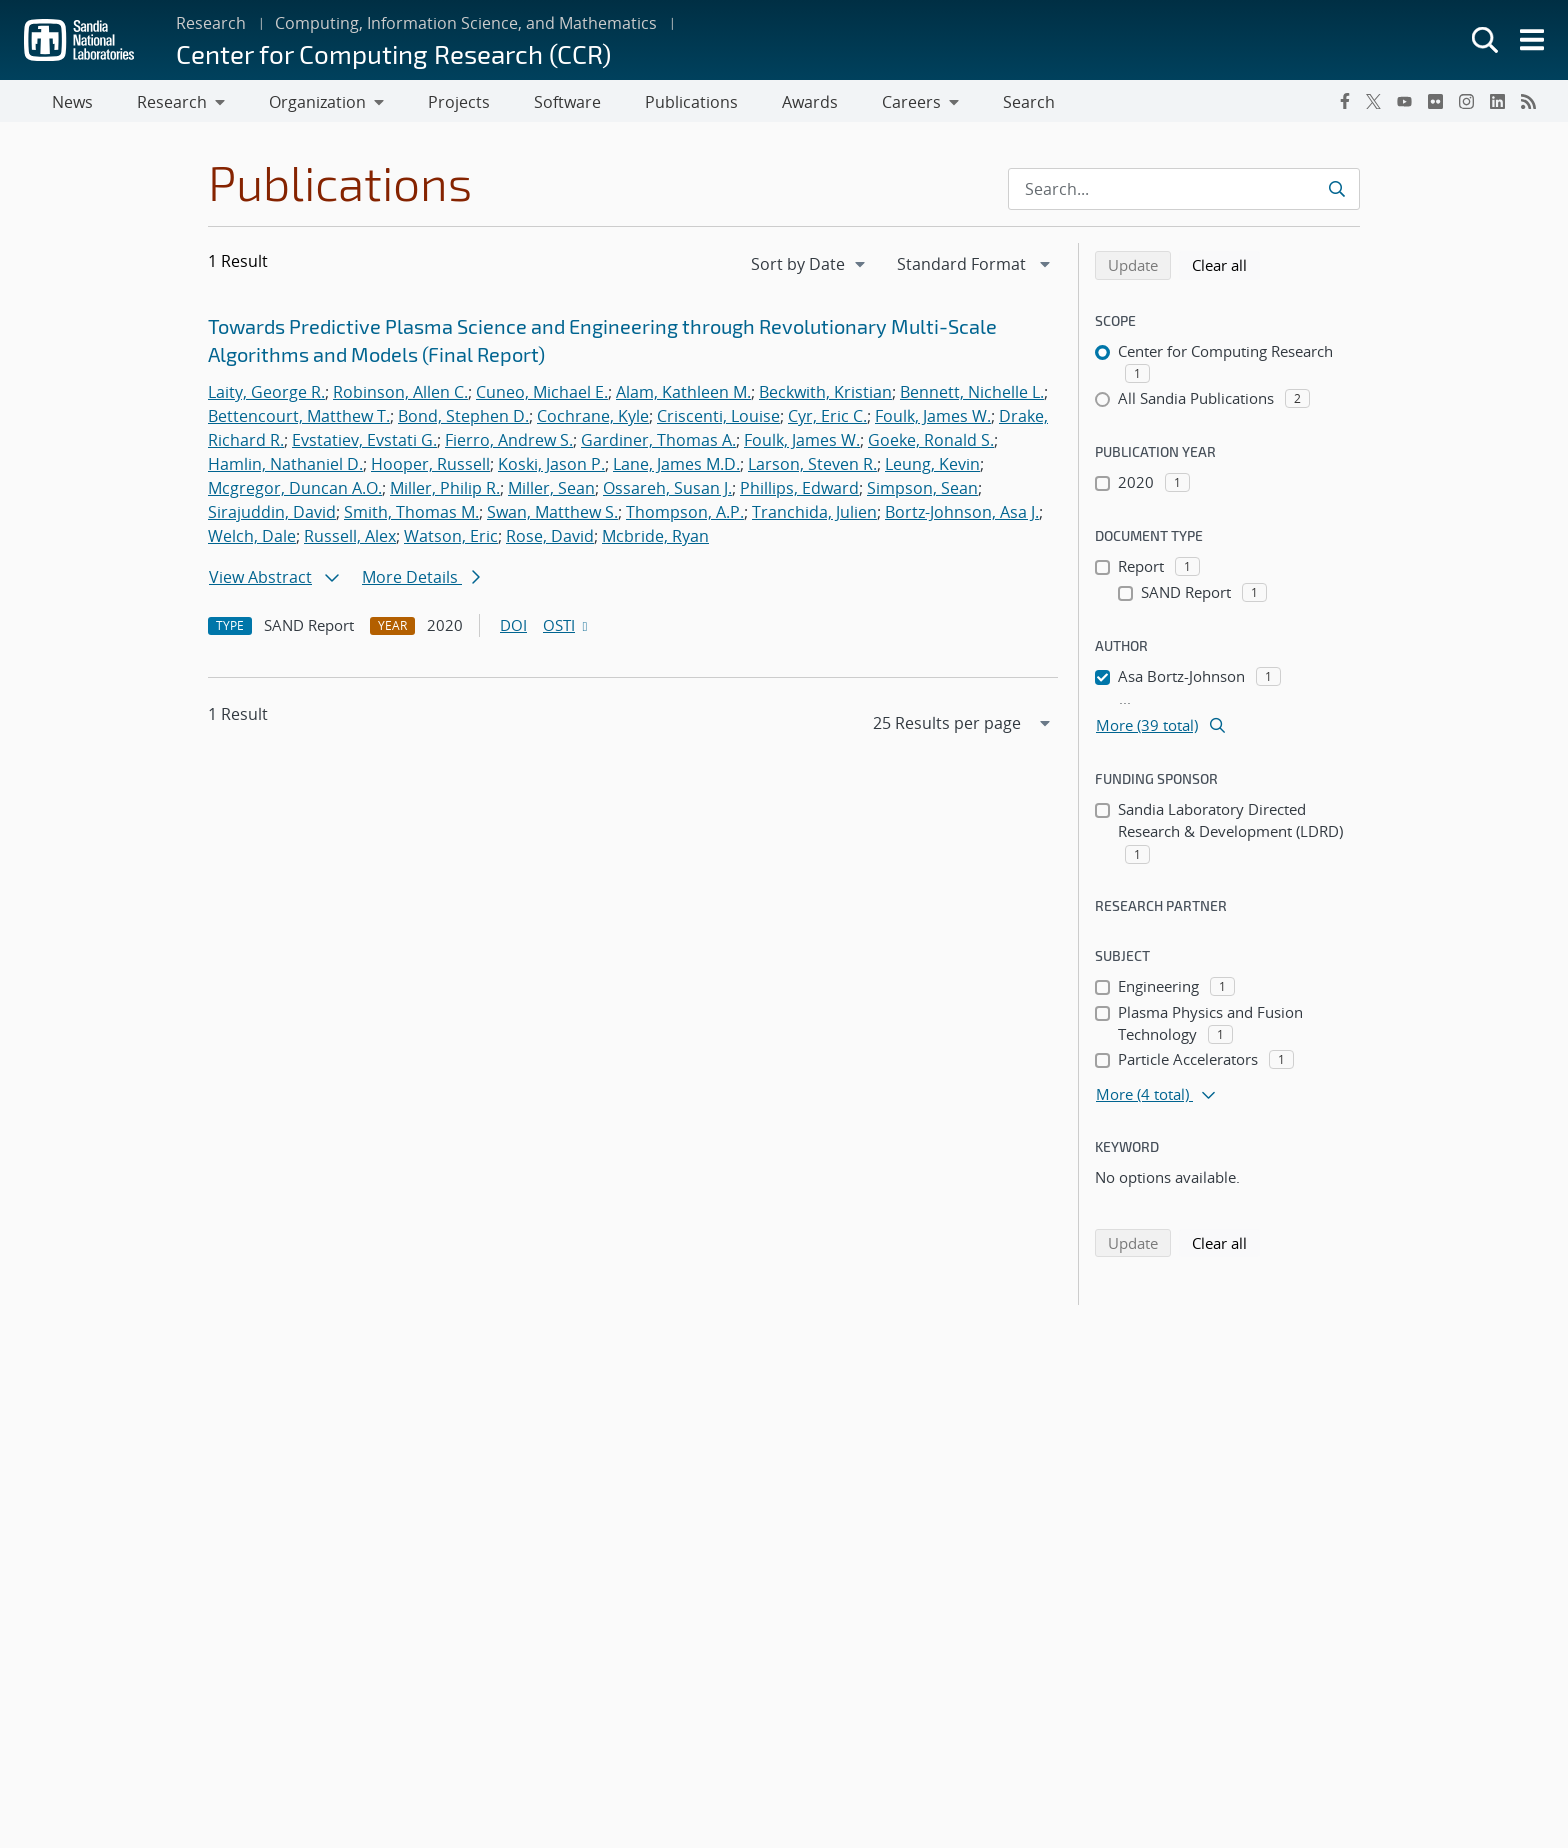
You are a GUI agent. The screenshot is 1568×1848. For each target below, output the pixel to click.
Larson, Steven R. (812, 468)
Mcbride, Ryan (655, 540)
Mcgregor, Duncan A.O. (295, 492)
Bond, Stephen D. (463, 420)
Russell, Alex (350, 540)
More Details (421, 581)
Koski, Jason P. (551, 468)
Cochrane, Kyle (593, 420)
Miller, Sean (551, 492)
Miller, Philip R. (445, 492)
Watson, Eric (451, 540)
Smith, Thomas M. (411, 516)
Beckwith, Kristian (825, 396)
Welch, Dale (252, 540)
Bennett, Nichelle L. (972, 396)
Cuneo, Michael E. (542, 396)
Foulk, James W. (933, 420)
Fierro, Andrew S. (509, 444)
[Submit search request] (1336, 193)
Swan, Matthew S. (552, 516)
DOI (513, 629)
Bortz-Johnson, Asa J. (962, 516)
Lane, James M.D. (676, 468)
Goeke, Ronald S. (931, 444)
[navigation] (810, 268)
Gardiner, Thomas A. (658, 444)
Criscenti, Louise (718, 420)
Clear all (1226, 268)
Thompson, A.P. (685, 516)
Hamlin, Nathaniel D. (285, 468)
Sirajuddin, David (272, 516)
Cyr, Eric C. (827, 420)
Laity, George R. (266, 396)
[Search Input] (1184, 193)
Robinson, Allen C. (400, 396)
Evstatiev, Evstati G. (364, 444)
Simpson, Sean (922, 492)
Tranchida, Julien (814, 516)
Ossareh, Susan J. (667, 492)
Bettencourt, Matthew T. (299, 420)
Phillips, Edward (799, 492)
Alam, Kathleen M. (683, 396)
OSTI (567, 629)
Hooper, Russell (430, 468)
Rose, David (550, 540)
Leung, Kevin (932, 468)
